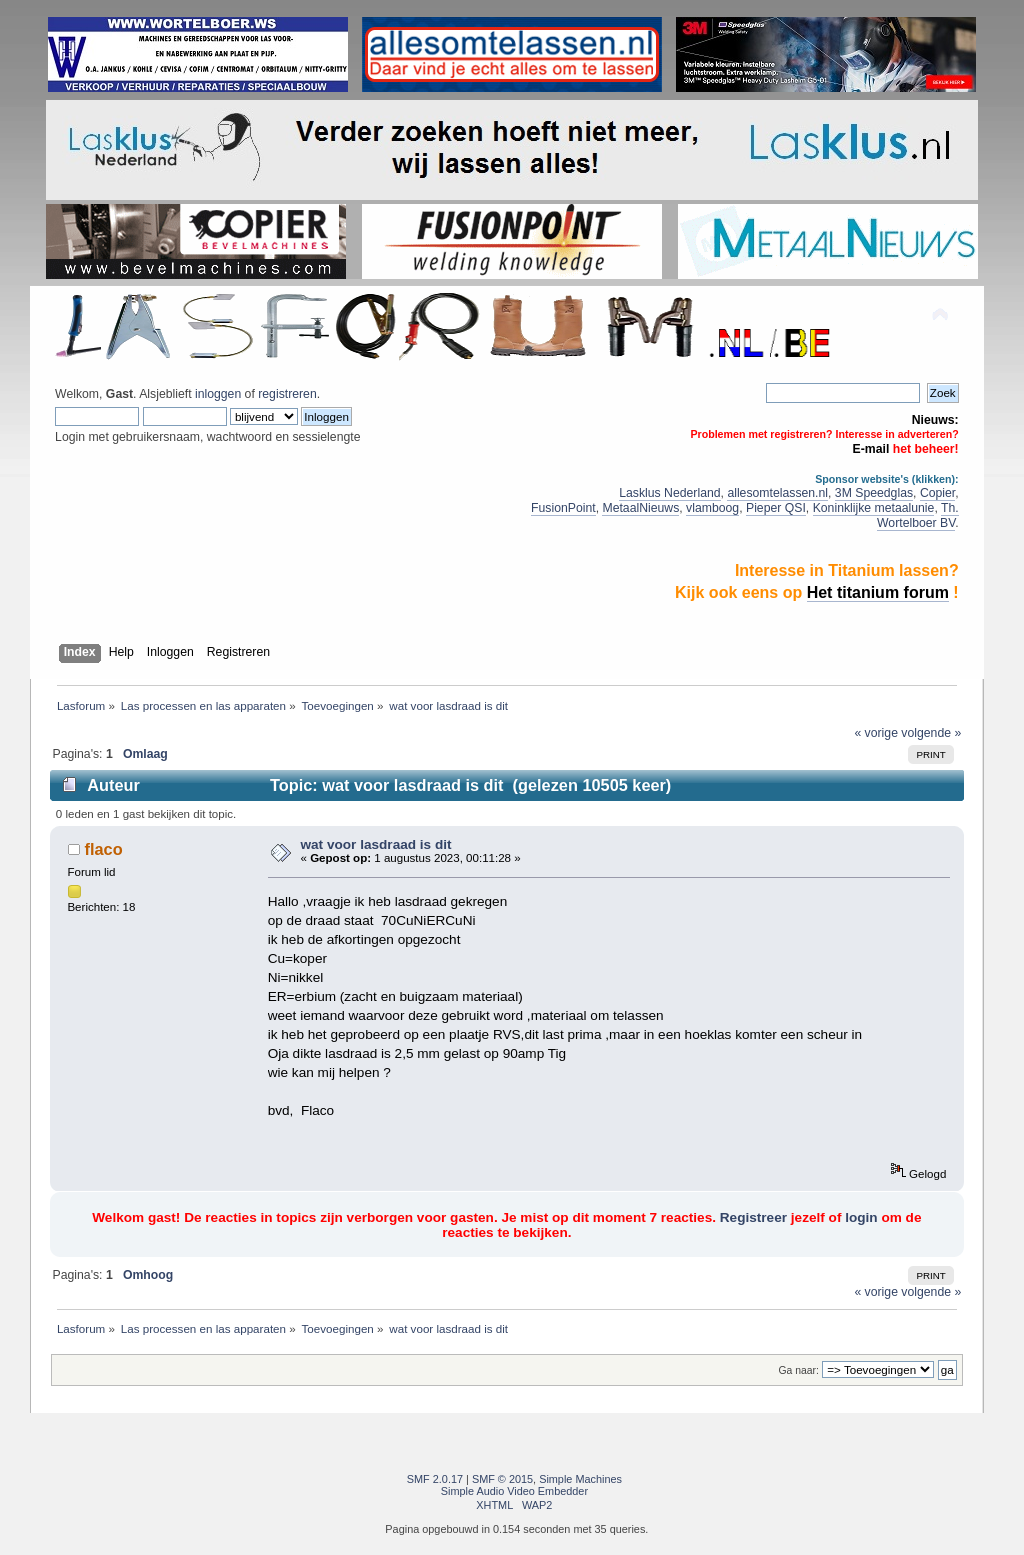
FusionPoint (563, 508)
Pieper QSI (776, 508)
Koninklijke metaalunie (874, 508)
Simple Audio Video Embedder (514, 1491)
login (861, 1217)
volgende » (931, 733)
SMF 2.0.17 (435, 1479)
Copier (937, 493)
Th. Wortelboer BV (918, 515)
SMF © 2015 (502, 1479)
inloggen (218, 394)
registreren (287, 394)
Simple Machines (580, 1479)
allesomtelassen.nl (777, 493)
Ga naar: (798, 1370)
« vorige (876, 733)
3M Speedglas (874, 493)
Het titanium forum (878, 592)
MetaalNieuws (640, 508)
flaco (104, 849)
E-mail (871, 449)
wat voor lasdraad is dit (375, 844)
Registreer (753, 1217)
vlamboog (712, 508)
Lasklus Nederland (669, 493)
